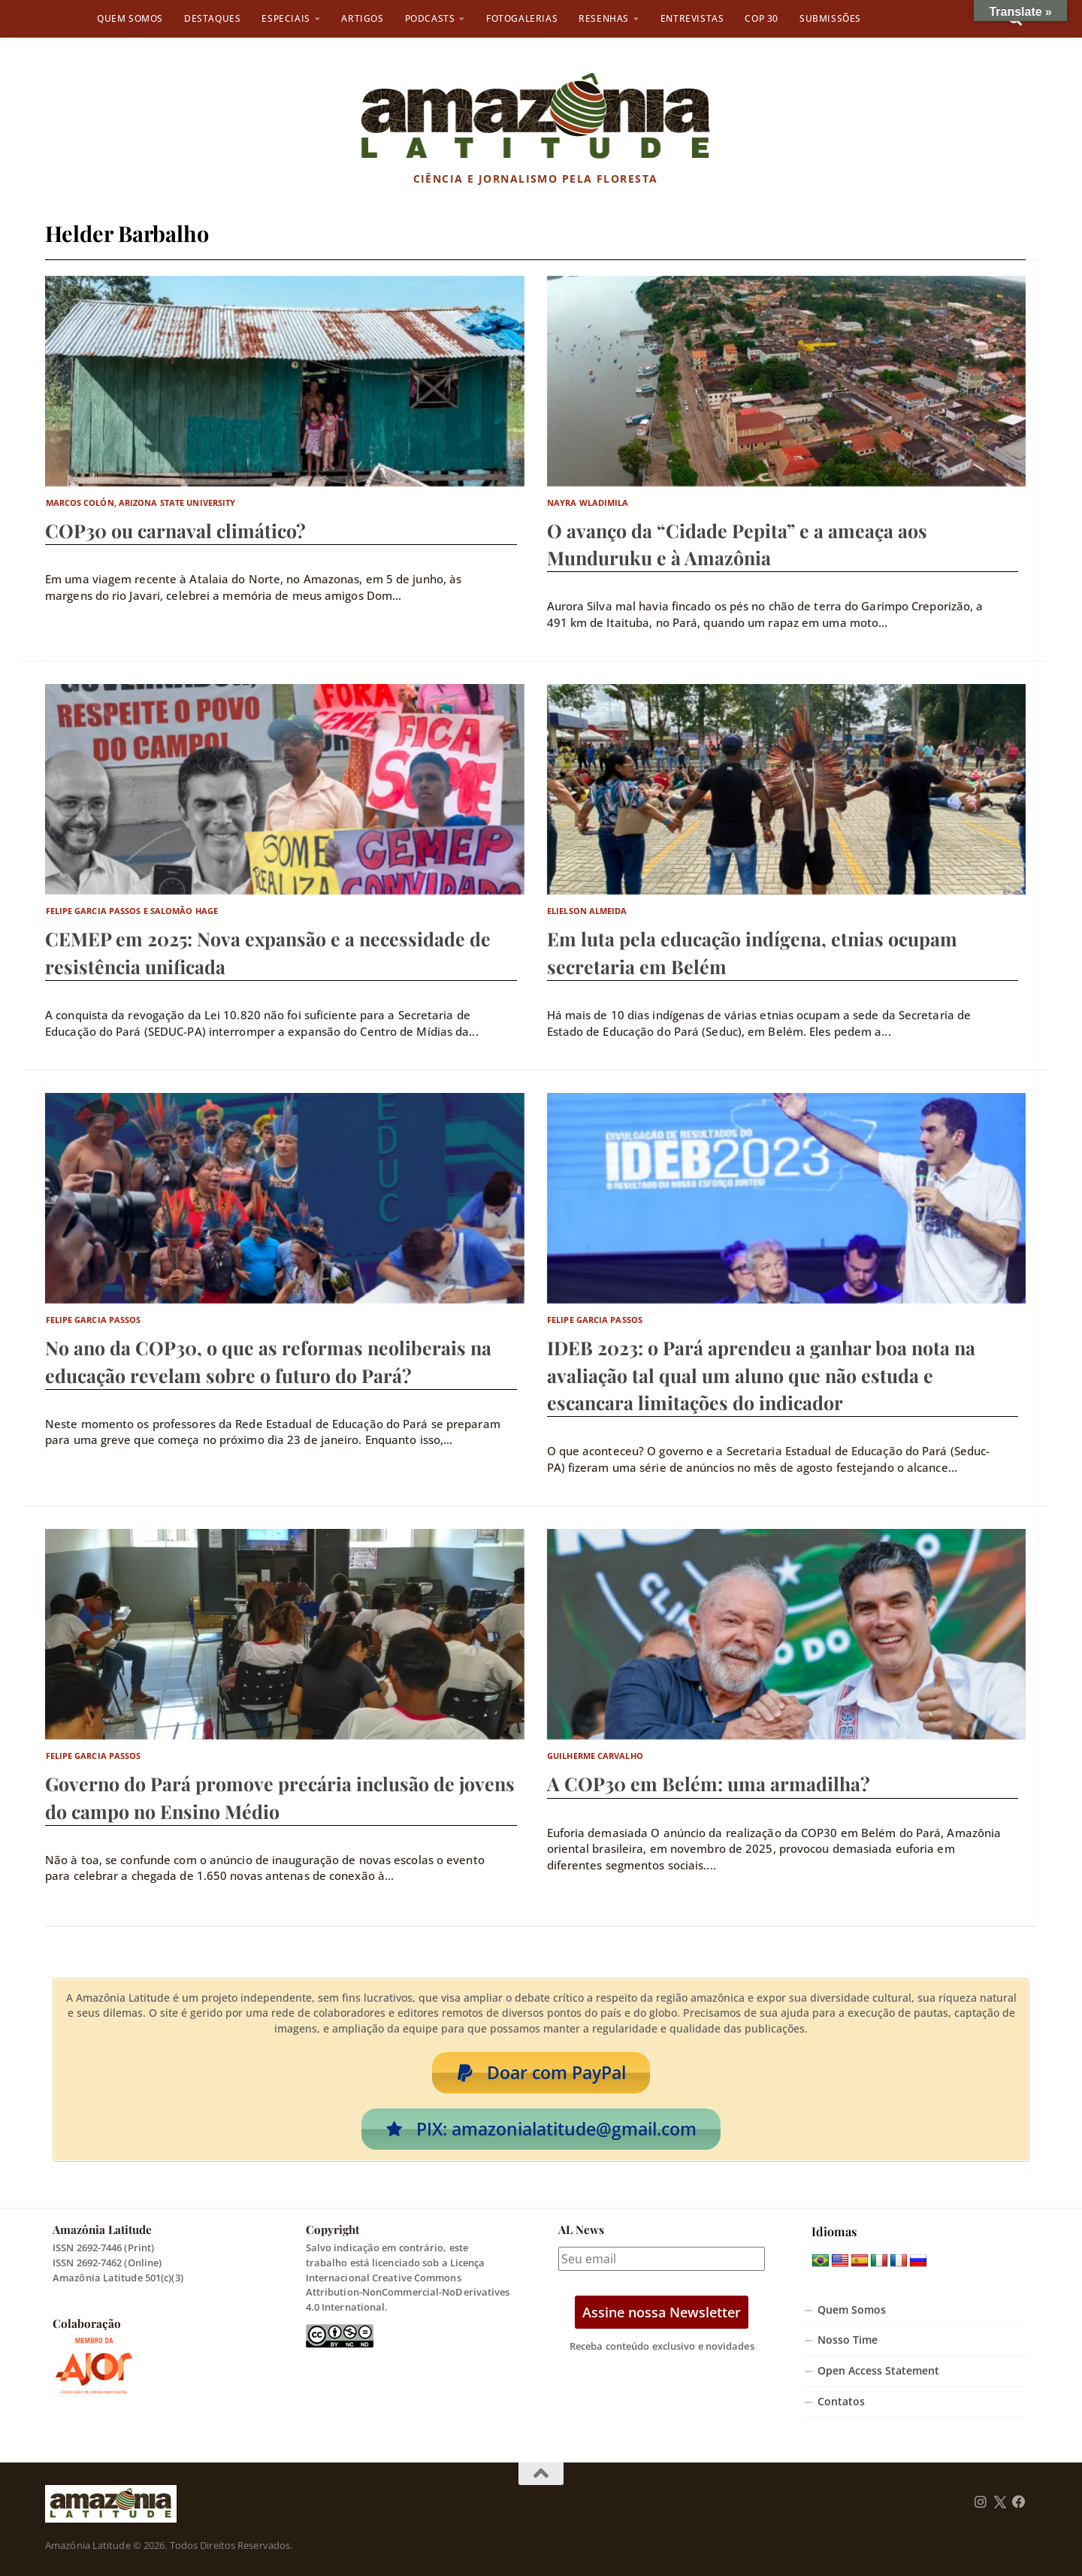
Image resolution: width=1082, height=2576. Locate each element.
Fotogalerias (522, 18)
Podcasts (430, 18)
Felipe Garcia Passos (93, 1319)
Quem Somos (130, 18)
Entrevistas (692, 18)
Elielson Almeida (587, 910)
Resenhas (604, 18)
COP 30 (761, 18)
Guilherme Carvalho (595, 1755)
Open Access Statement (878, 2371)
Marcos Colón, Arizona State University (141, 502)
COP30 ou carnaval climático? (175, 530)
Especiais (285, 18)
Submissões (830, 18)
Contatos (841, 2401)
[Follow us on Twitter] (999, 2502)
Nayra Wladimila (588, 502)
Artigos (362, 18)
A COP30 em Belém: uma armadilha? (708, 1783)
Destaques (212, 18)
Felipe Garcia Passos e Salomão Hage (132, 910)
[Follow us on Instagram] (980, 2502)
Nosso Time (848, 2340)
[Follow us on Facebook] (1019, 2502)
